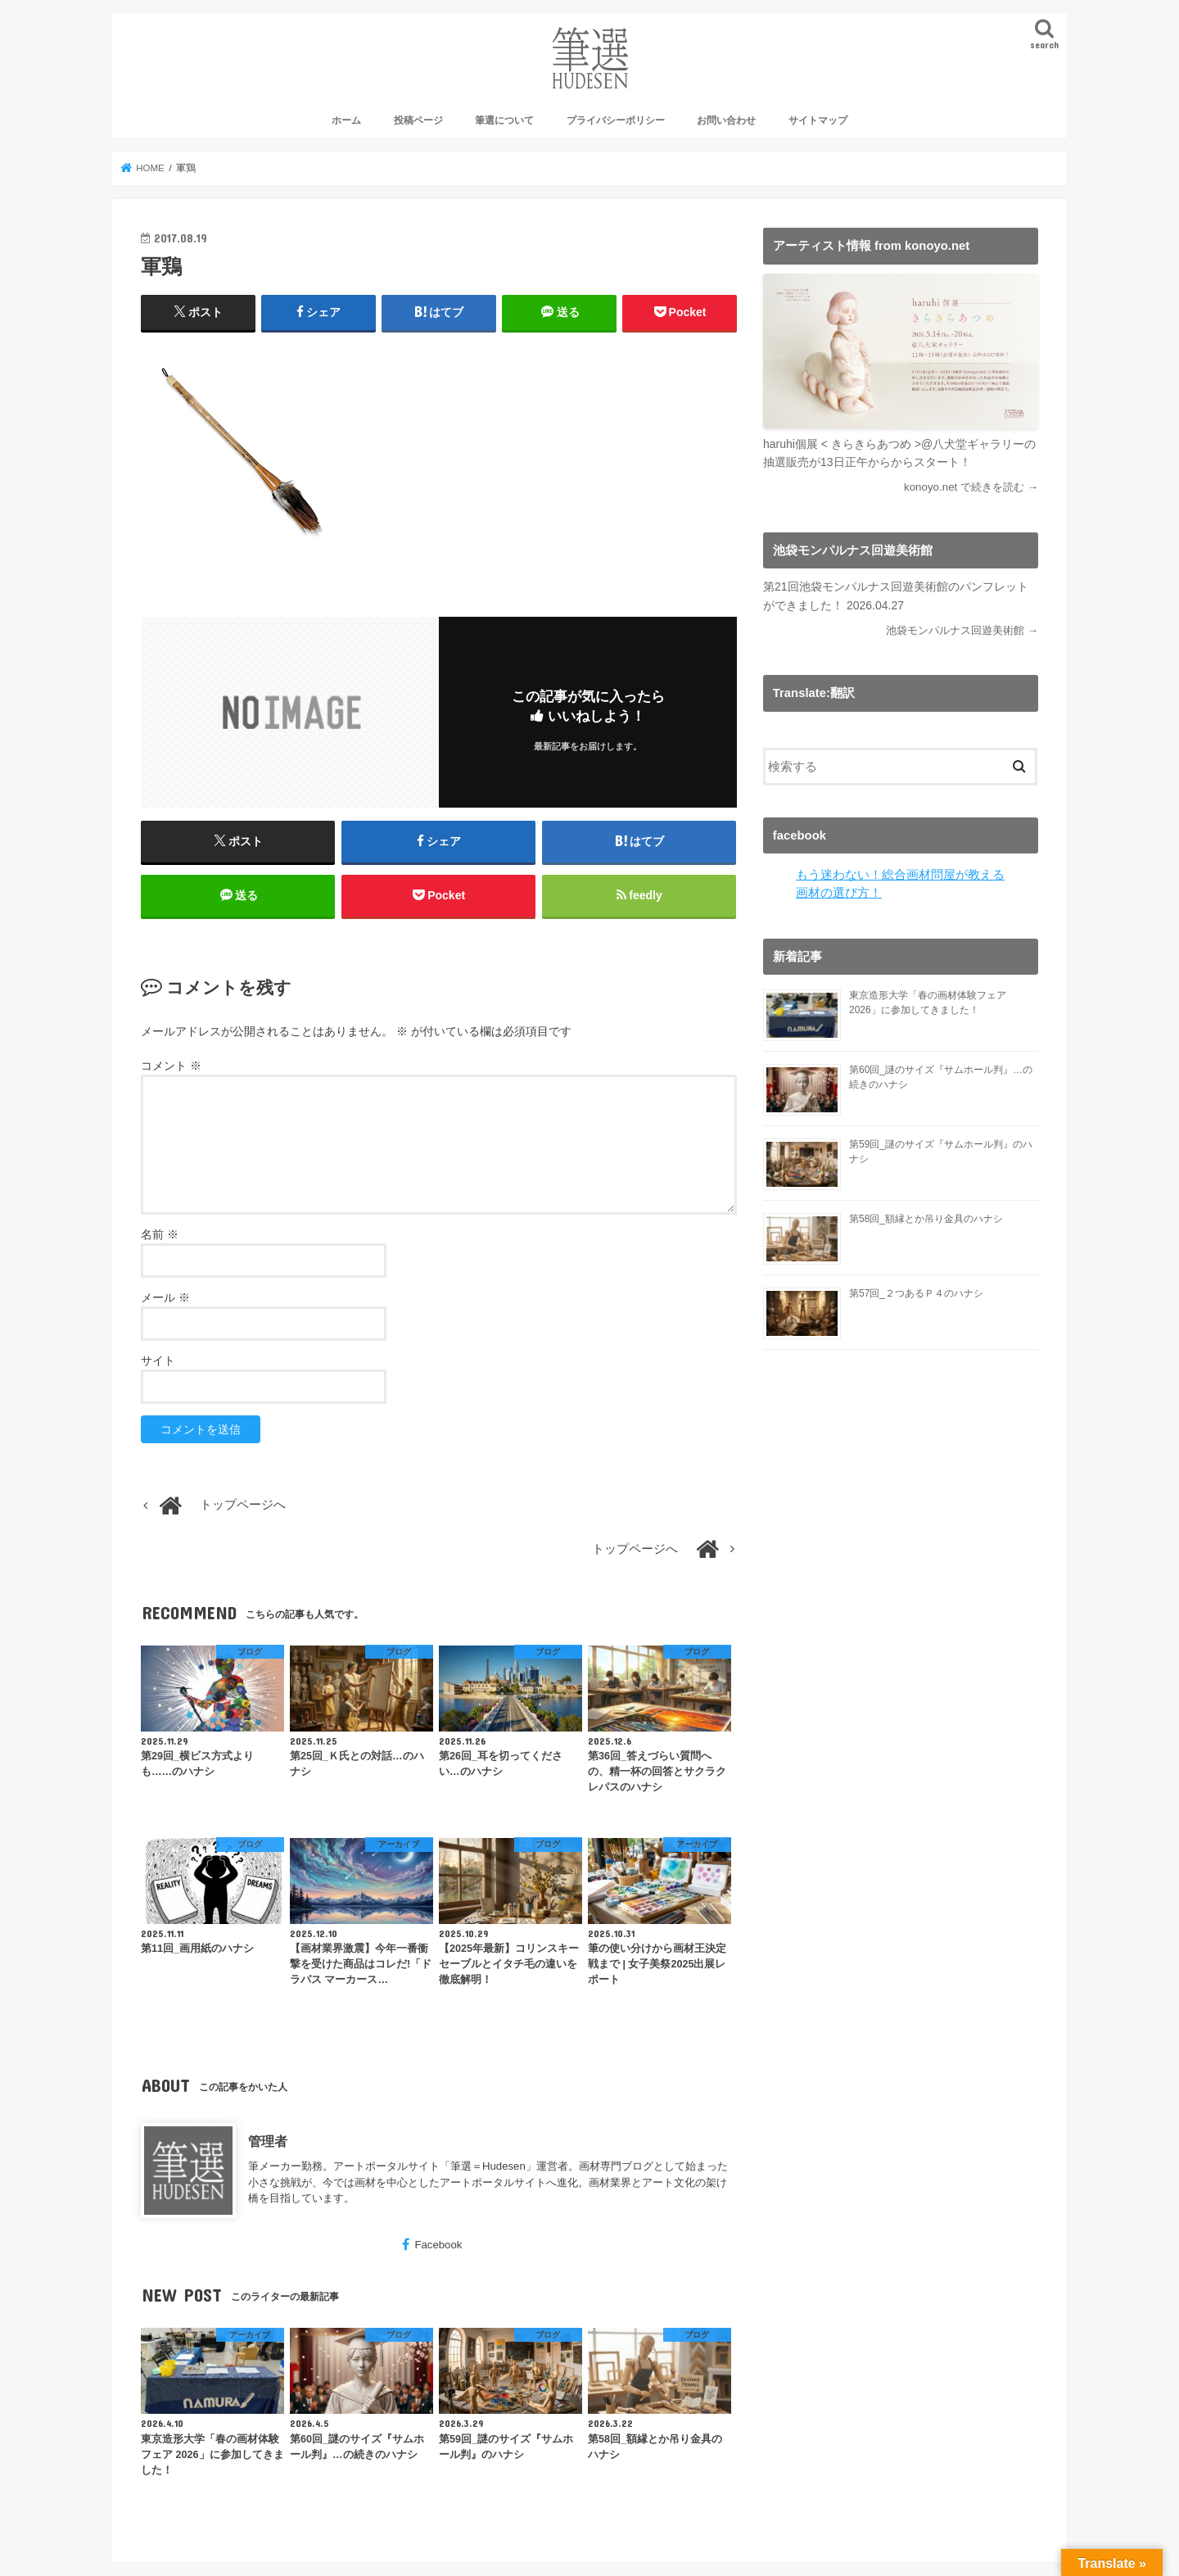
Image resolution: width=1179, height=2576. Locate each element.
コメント (171, 1065)
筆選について (504, 120)
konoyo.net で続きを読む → (971, 487)
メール (165, 1297)
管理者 (267, 2141)
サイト (158, 1360)
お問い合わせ (726, 120)
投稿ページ (418, 120)
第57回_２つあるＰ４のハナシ (916, 1293)
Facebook (438, 2245)
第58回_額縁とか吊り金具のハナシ (926, 1219)
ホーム (346, 120)
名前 (159, 1234)
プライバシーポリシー (616, 120)
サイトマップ (817, 120)
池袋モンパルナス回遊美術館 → (962, 630)
